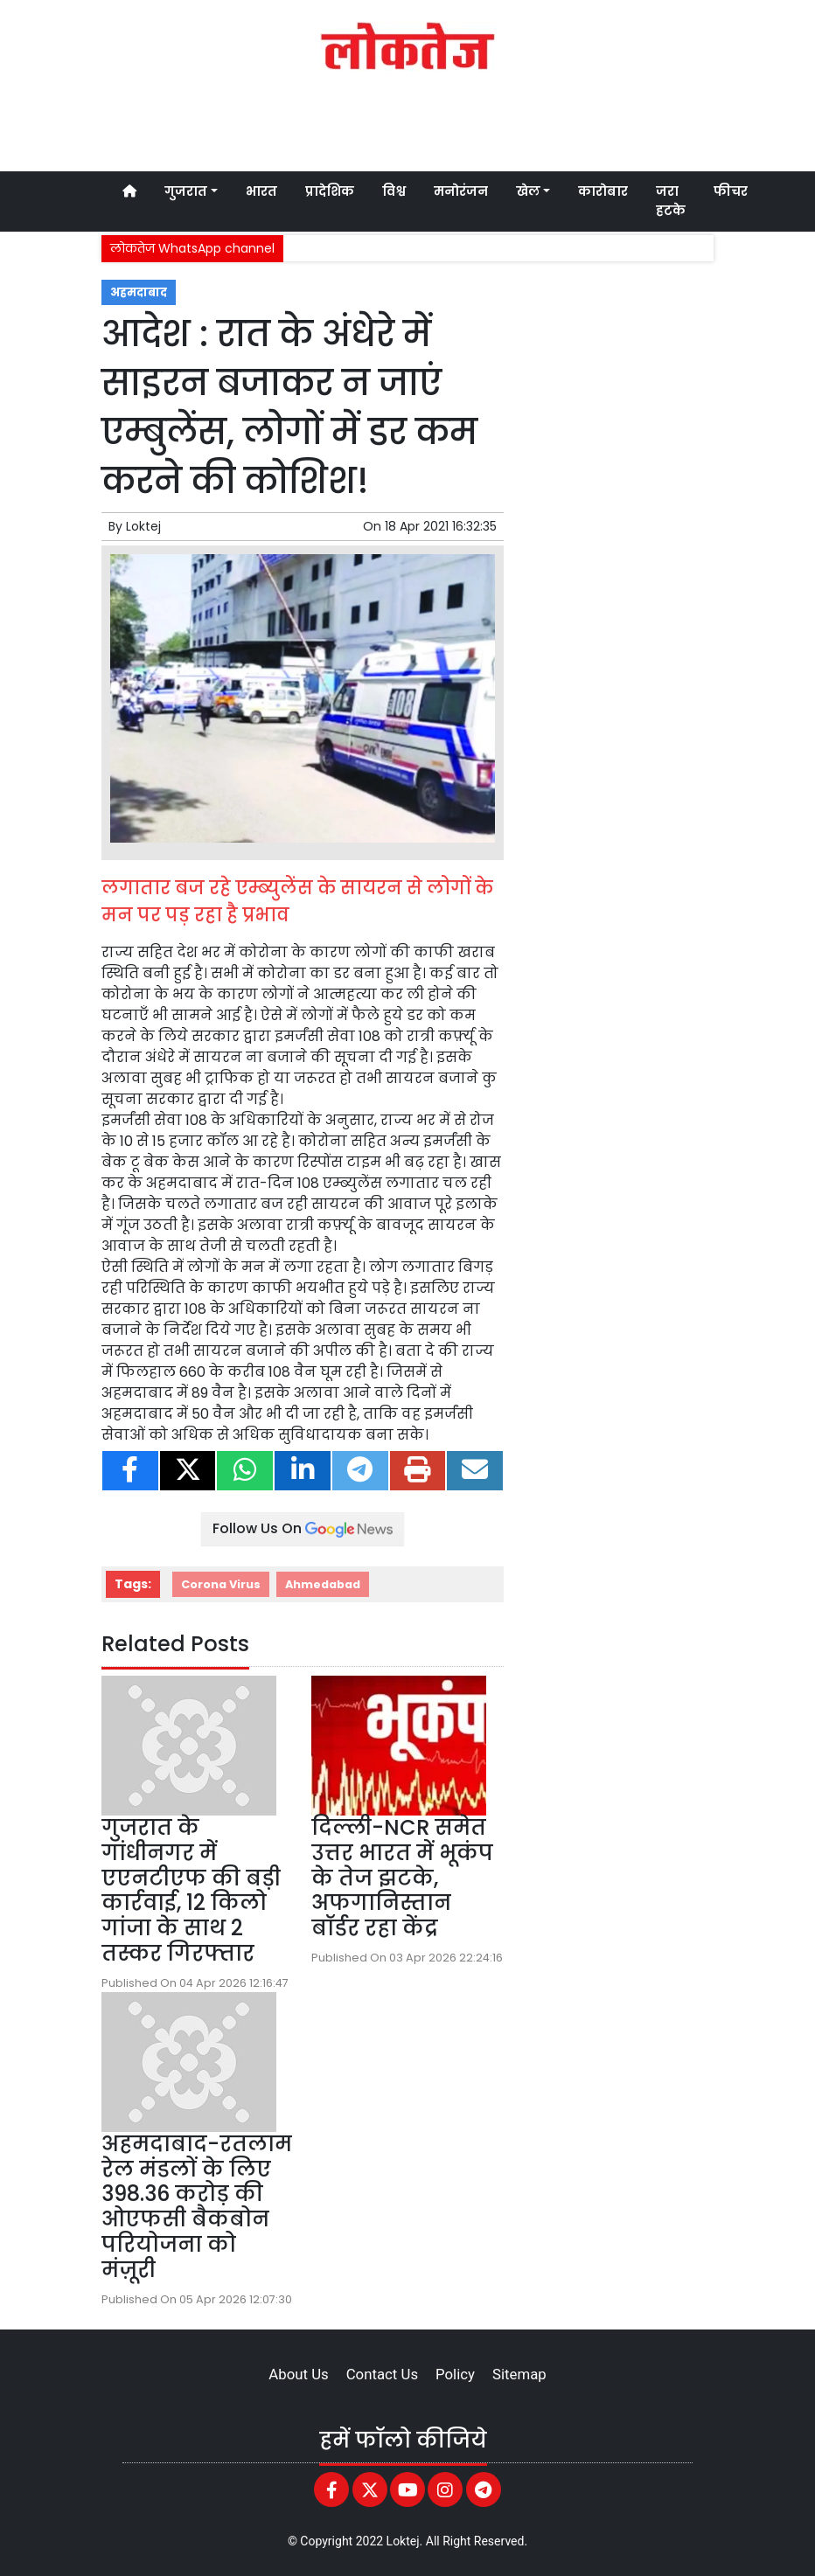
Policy (455, 2374)
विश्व (394, 191)
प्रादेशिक (329, 191)
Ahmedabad (322, 1584)
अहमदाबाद (138, 292)
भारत (261, 191)
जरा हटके (671, 201)
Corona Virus (221, 1584)
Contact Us (382, 2374)
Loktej (143, 526)
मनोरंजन (461, 191)
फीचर (731, 191)
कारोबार (603, 191)
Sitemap (519, 2374)
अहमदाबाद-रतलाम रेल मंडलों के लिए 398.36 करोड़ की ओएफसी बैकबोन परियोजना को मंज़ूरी (196, 2206)
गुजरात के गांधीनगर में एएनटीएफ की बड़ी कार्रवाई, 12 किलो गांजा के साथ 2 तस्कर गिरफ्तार (191, 1890)
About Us (298, 2374)
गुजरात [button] (185, 191)
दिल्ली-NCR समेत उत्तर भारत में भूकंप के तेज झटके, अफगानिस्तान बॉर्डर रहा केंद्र (402, 1877)
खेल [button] (528, 191)
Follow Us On (302, 1528)
